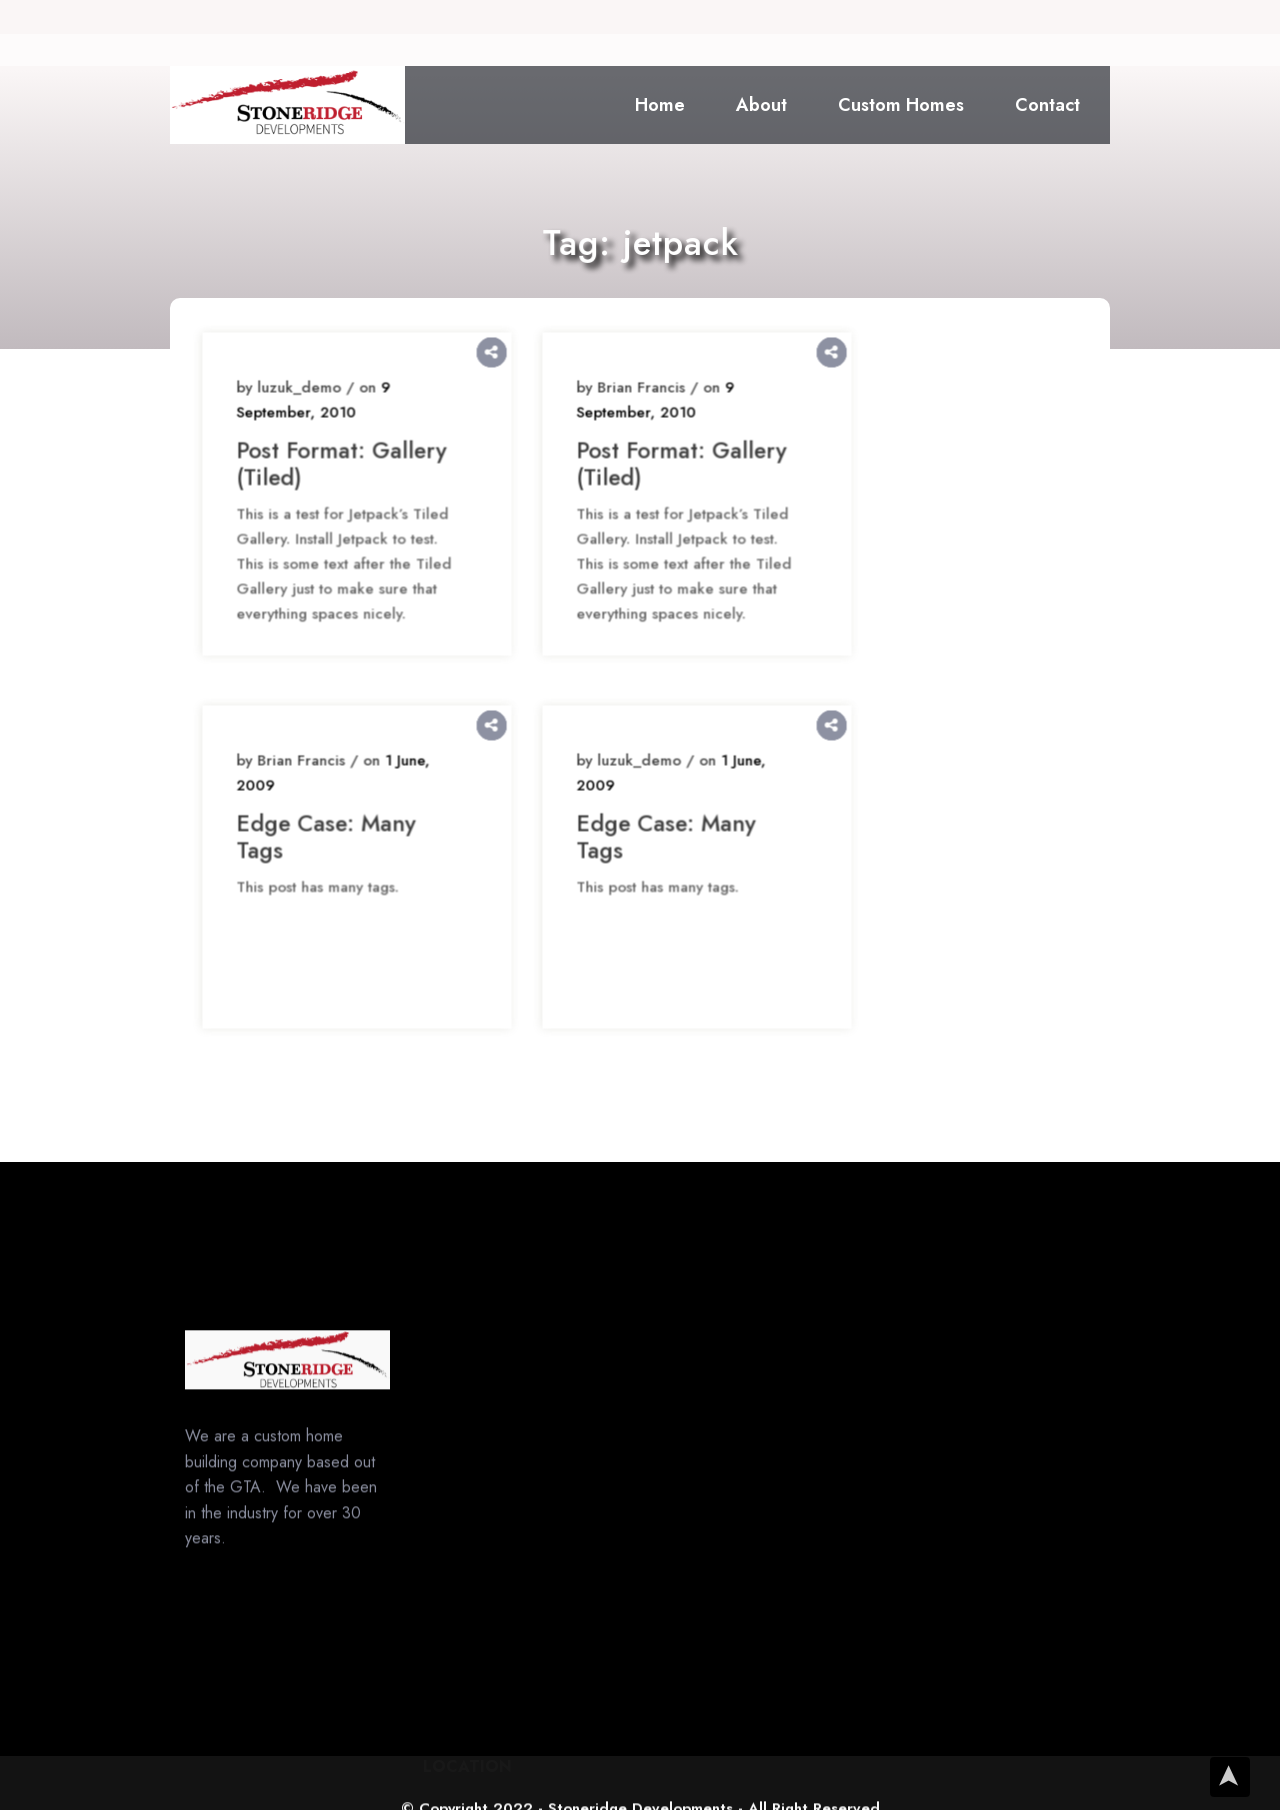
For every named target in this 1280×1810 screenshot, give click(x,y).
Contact (1047, 105)
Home (660, 105)
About (761, 105)
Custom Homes (901, 105)
